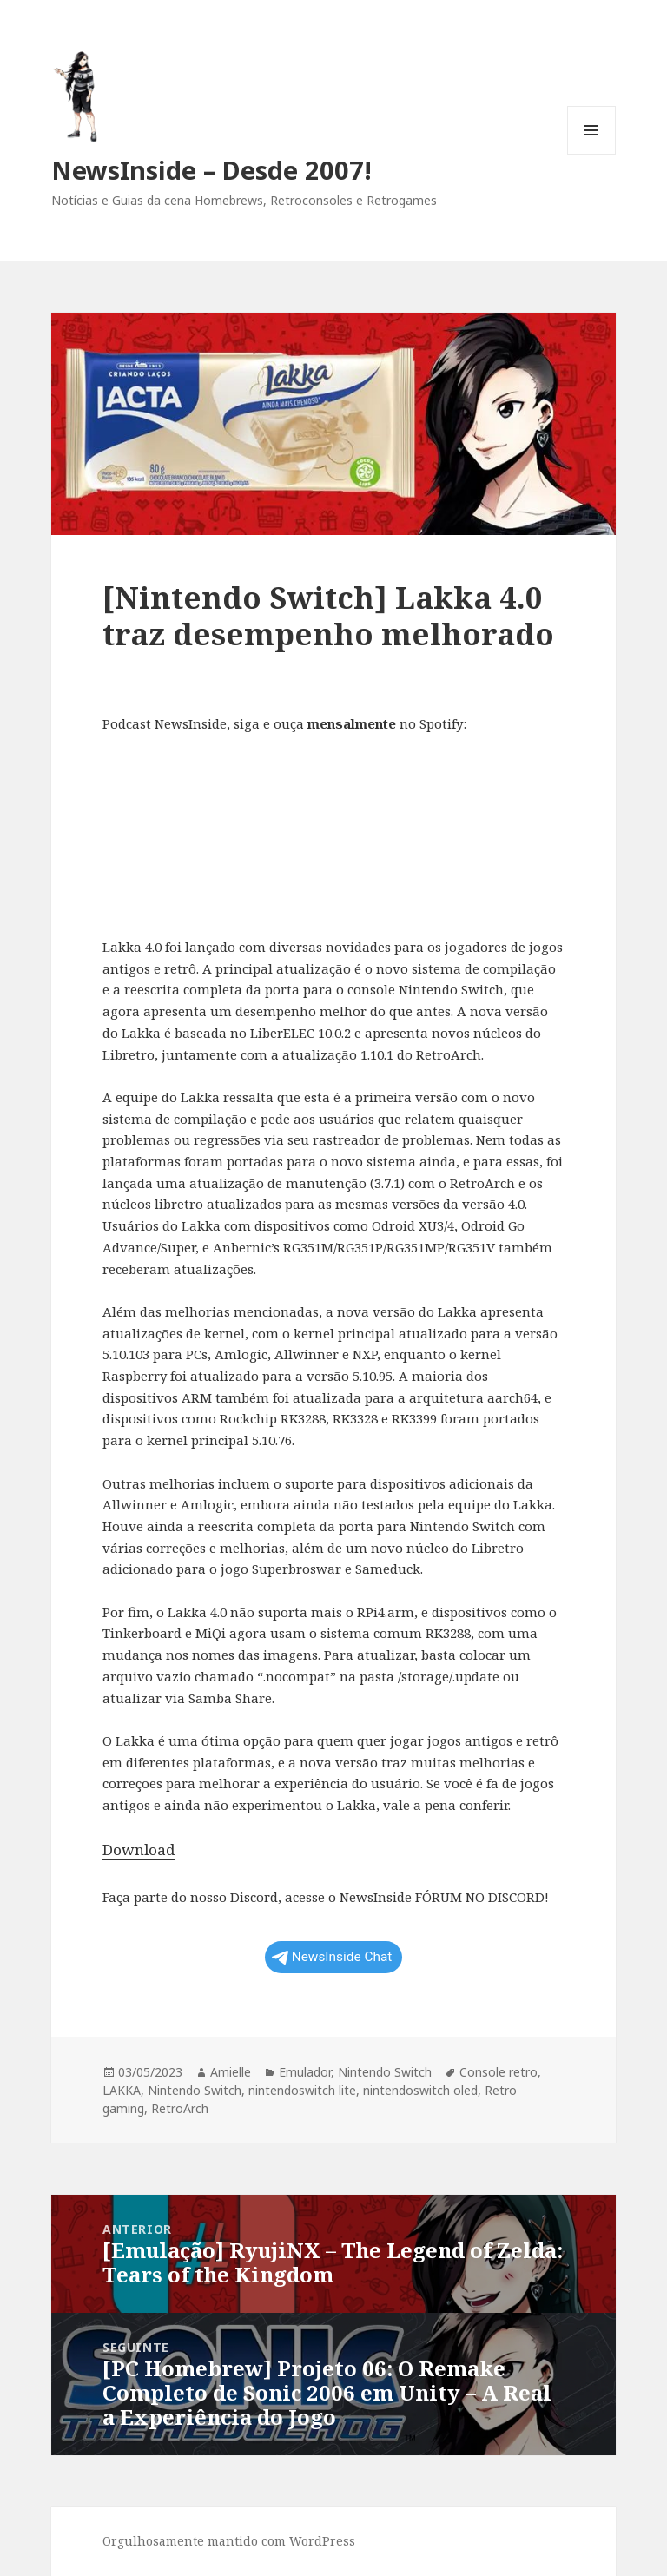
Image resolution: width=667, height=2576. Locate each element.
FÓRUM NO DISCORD (480, 1897)
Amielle (230, 2072)
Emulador (305, 2072)
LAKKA (121, 2090)
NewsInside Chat (332, 1957)
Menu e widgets (592, 154)
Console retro (498, 2072)
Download (138, 1849)
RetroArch (179, 2108)
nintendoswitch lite (302, 2090)
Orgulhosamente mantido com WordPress (228, 2541)
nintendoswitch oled (420, 2090)
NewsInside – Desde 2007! (211, 170)
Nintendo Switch (385, 2072)
